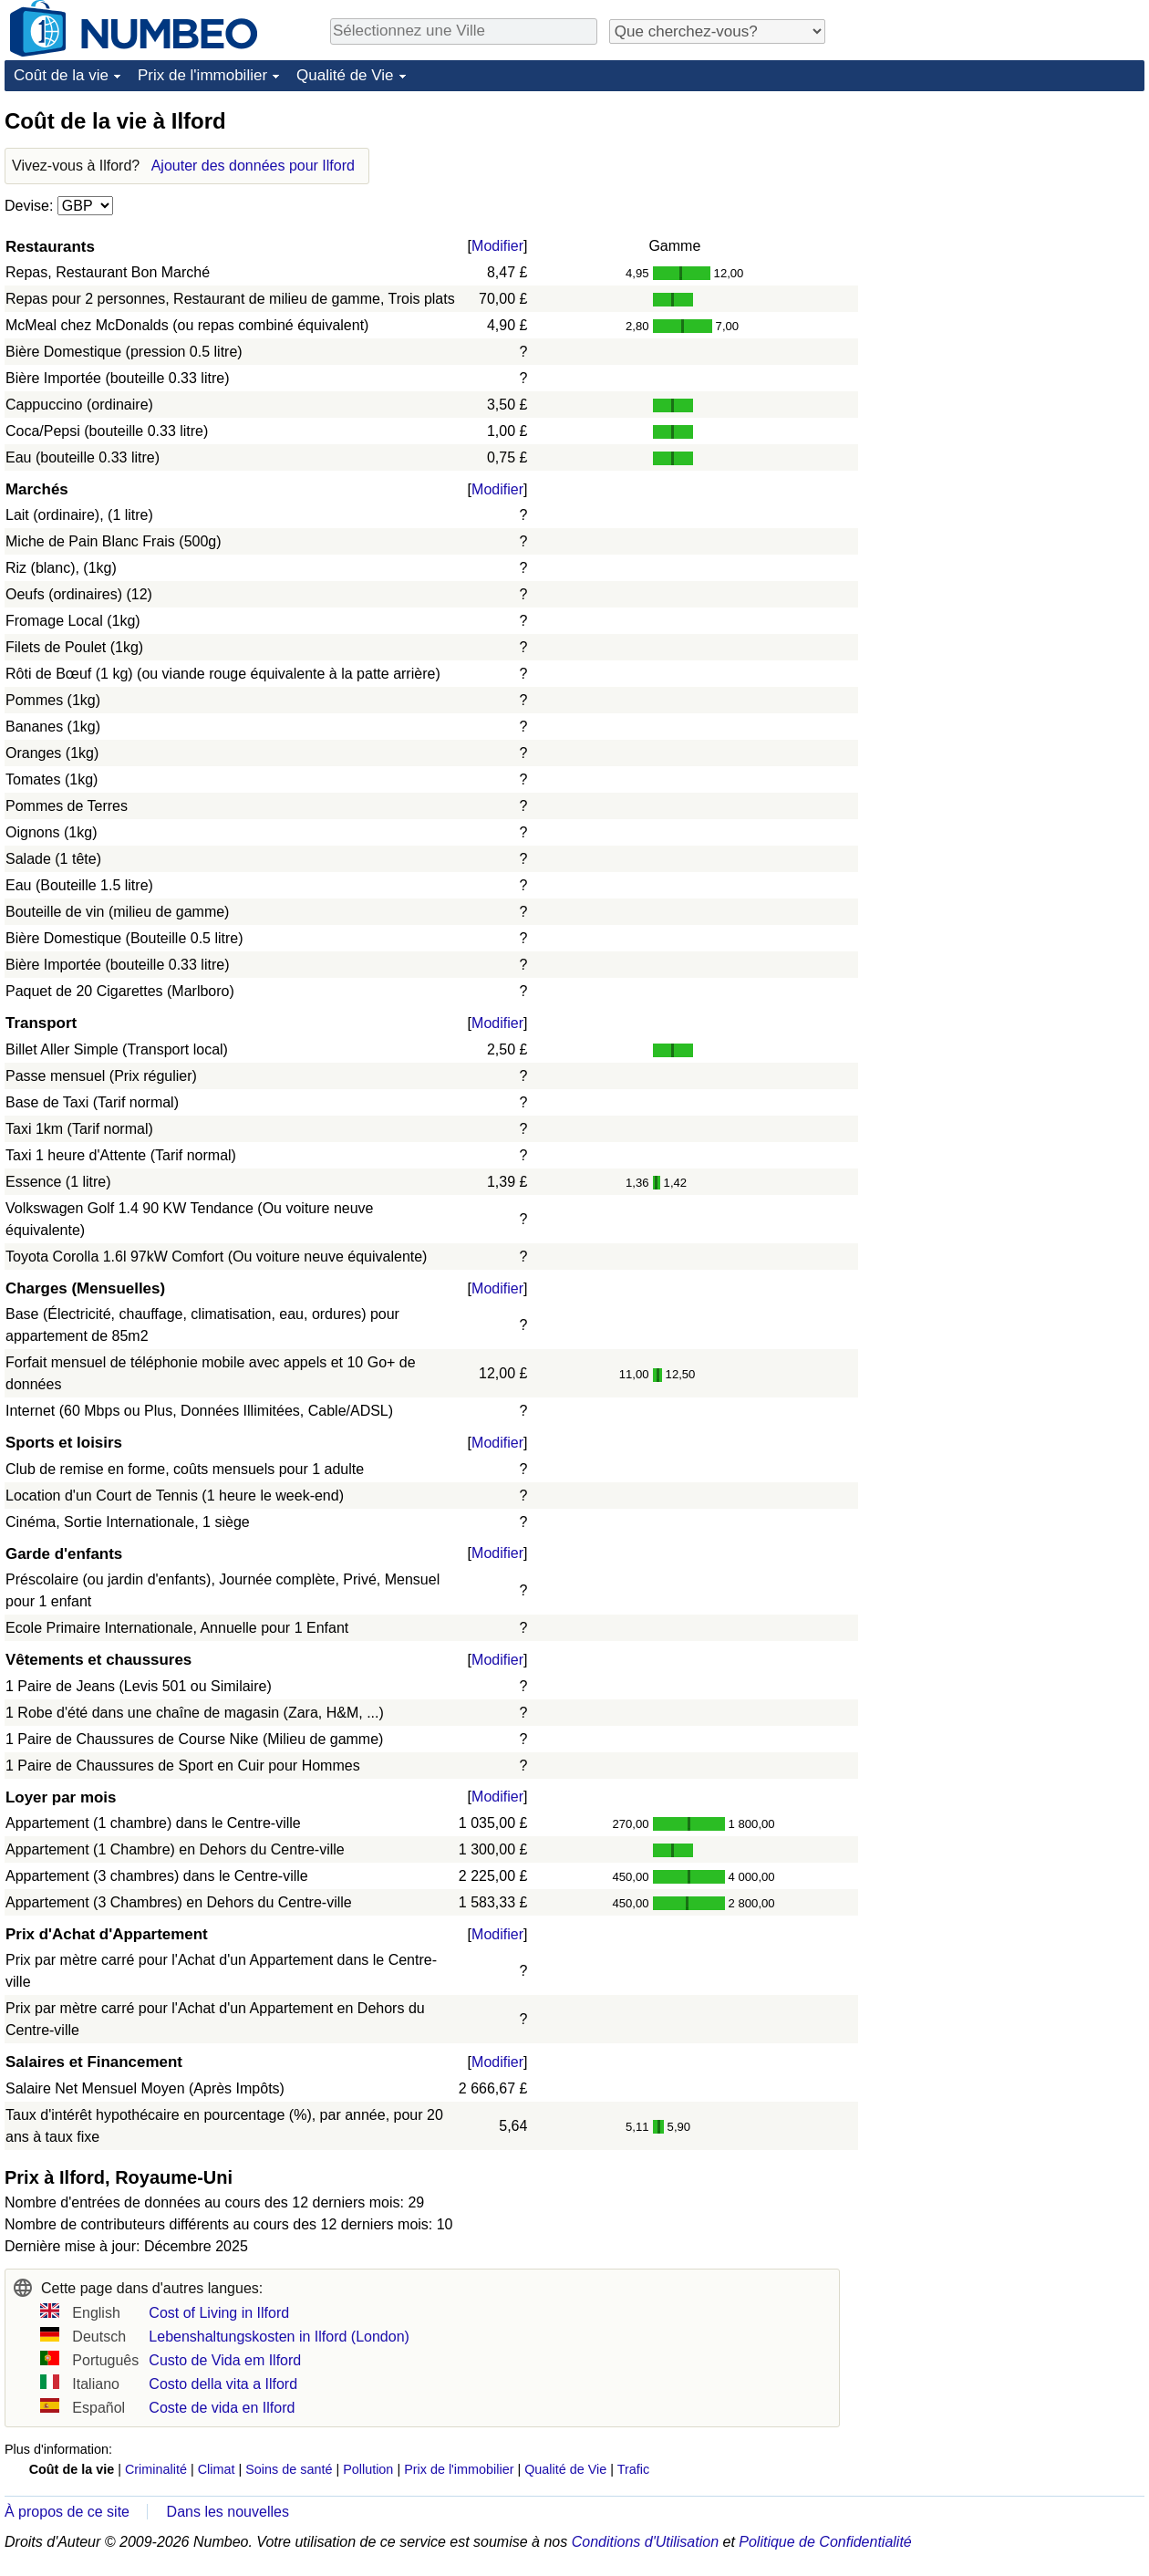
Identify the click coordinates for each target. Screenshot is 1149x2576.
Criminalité (156, 2469)
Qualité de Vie (344, 75)
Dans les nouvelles (228, 2511)
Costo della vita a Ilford (223, 2384)
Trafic (633, 2469)
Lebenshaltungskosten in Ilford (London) (279, 2336)
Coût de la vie (61, 75)
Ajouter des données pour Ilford (253, 165)
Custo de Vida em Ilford (225, 2360)
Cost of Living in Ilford (219, 2313)
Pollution (368, 2469)
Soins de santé (288, 2469)
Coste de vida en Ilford (222, 2407)
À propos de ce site (67, 2511)
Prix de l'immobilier (202, 75)
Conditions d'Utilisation (645, 2542)
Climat (216, 2469)
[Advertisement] (1007, 221)
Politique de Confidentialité (825, 2542)
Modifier (497, 246)
